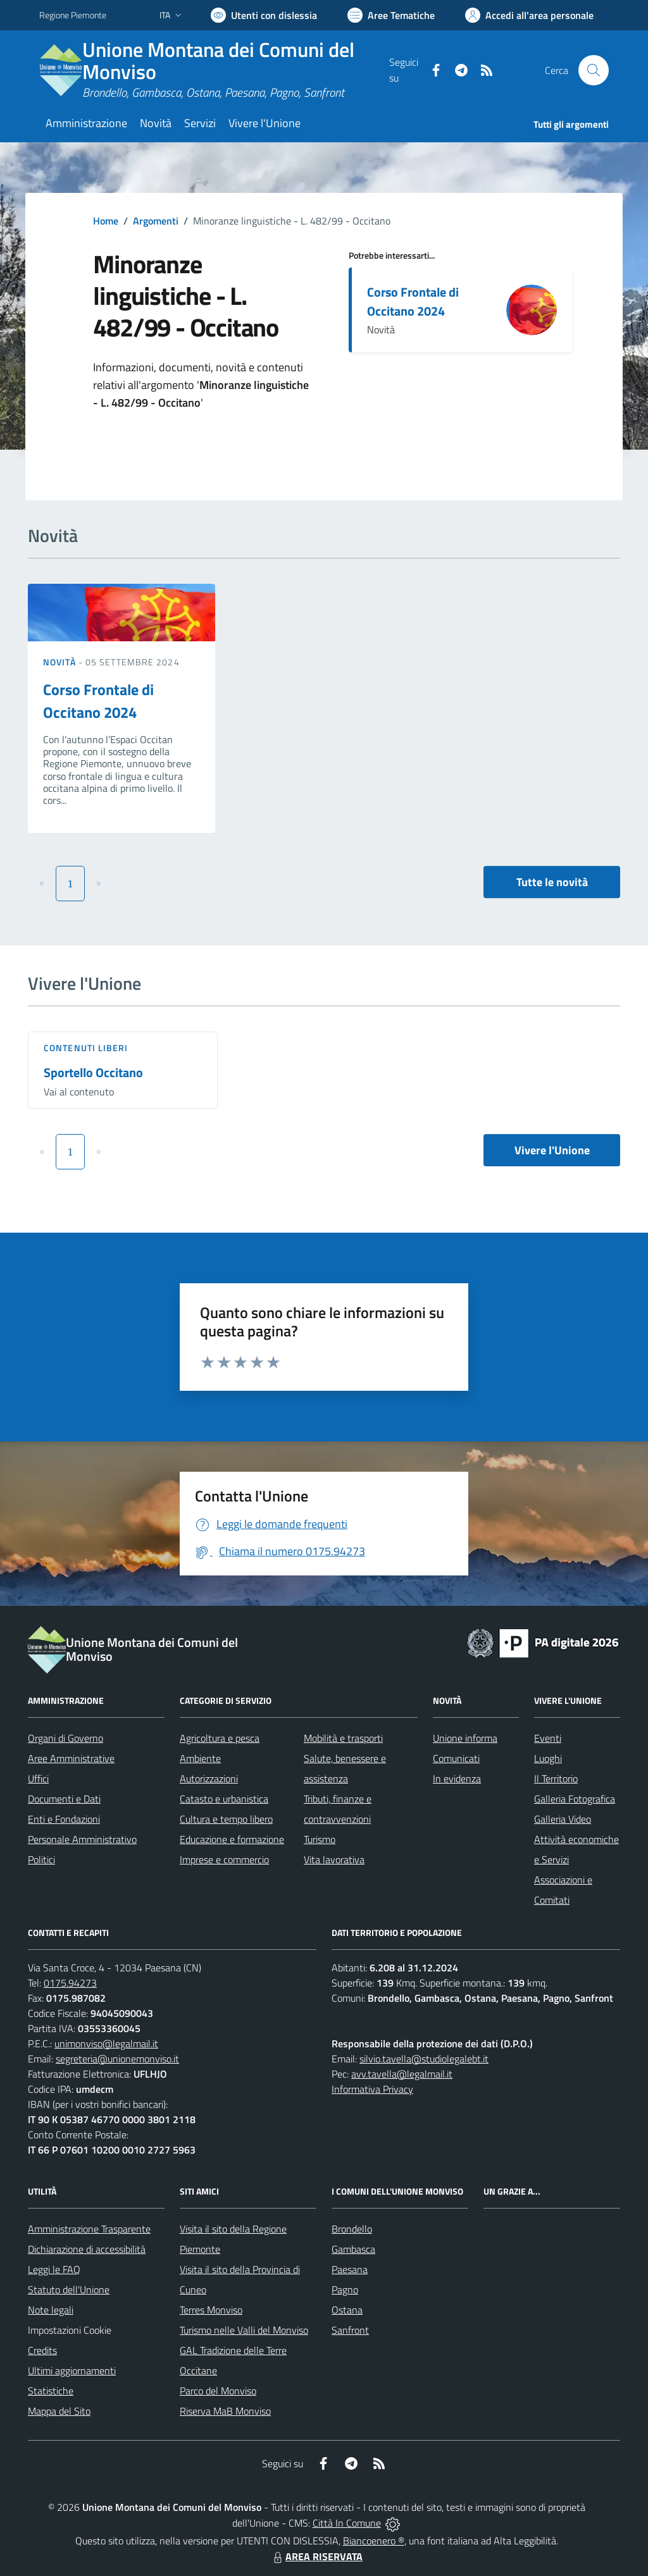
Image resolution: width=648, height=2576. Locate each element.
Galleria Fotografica (574, 1798)
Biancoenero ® (373, 2540)
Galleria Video (562, 1819)
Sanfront (350, 2330)
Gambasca (353, 2249)
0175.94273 (70, 1982)
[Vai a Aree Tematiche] (391, 15)
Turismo (319, 1839)
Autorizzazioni (209, 1778)
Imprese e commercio (224, 1859)
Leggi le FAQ (54, 2269)
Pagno (345, 2289)
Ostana (347, 2309)
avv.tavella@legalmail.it (401, 2073)
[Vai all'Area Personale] (529, 15)
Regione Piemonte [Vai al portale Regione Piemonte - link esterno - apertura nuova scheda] (72, 15)
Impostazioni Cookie (69, 2330)
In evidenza (457, 1778)
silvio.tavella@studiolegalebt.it (424, 2058)
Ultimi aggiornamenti (72, 2370)
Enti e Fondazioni (64, 1819)
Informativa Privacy (372, 2089)
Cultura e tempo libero (226, 1819)
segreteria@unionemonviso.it (117, 2058)
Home (105, 220)
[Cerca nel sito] (593, 70)
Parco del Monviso (218, 2390)
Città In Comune (347, 2522)
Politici (41, 1859)
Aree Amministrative (71, 1758)
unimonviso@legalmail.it (106, 2043)
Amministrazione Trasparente (89, 2228)
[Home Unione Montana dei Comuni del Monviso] (214, 70)
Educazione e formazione (232, 1839)
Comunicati (456, 1758)
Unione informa (465, 1738)
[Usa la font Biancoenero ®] (264, 15)
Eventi (547, 1738)
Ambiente (200, 1758)
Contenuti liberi (86, 1047)
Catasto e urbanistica (224, 1798)
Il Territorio (556, 1778)
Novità (60, 662)
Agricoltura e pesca (219, 1738)
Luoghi (548, 1758)
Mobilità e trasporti (343, 1738)
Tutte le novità (552, 882)
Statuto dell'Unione (68, 2289)
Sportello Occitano (93, 1072)
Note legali (50, 2309)
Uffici (38, 1778)
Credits (42, 2350)
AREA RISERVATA (316, 2556)
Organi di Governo (65, 1738)
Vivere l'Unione (552, 1150)
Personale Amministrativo (82, 1839)
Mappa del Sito (59, 2411)
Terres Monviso (211, 2309)
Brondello (352, 2228)
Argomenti (155, 220)
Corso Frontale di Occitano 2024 (413, 301)
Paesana (350, 2269)
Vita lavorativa (334, 1859)
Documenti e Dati (64, 1798)
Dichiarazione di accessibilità (87, 2249)
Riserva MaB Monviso (225, 2411)
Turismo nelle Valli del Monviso (244, 2330)
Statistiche (50, 2390)
